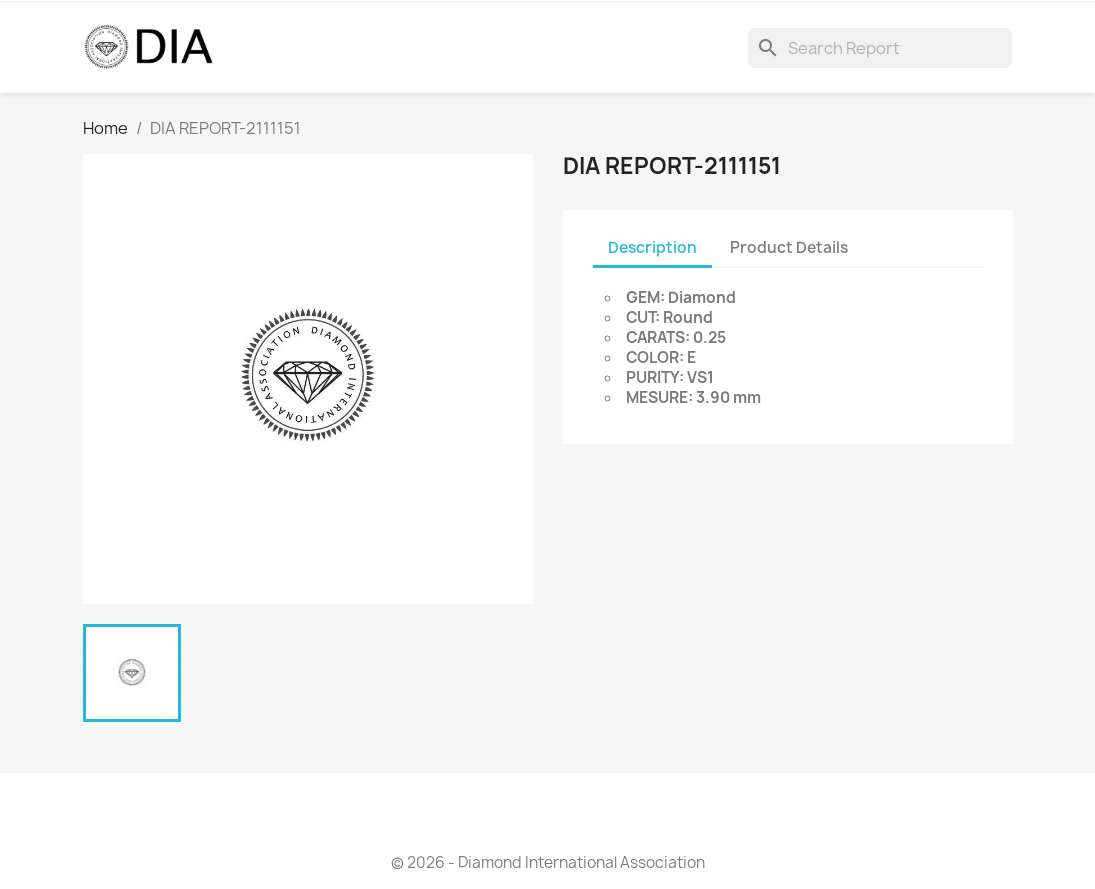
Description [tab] (652, 247)
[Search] (880, 48)
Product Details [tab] (789, 247)
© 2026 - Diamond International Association (548, 862)
